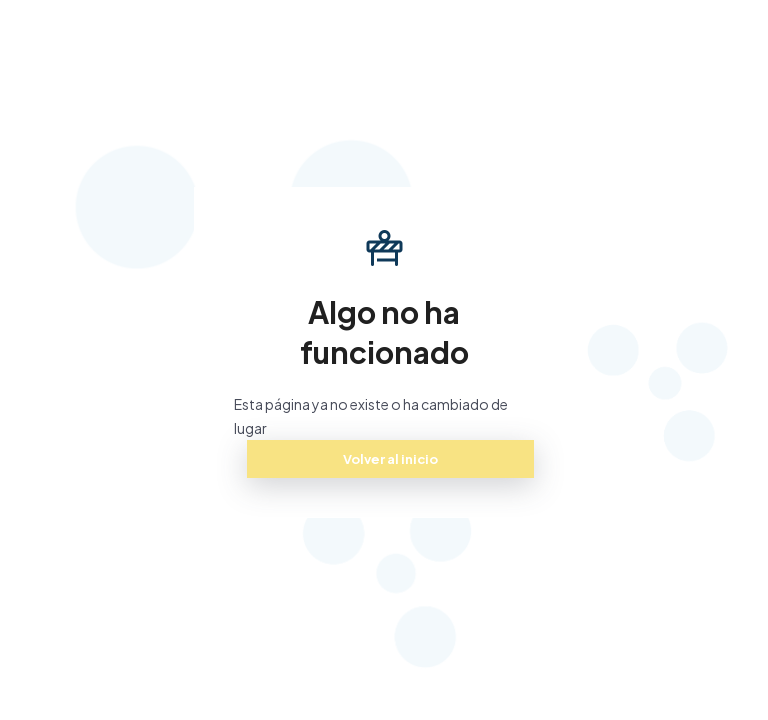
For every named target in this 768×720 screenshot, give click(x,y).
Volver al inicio (390, 459)
